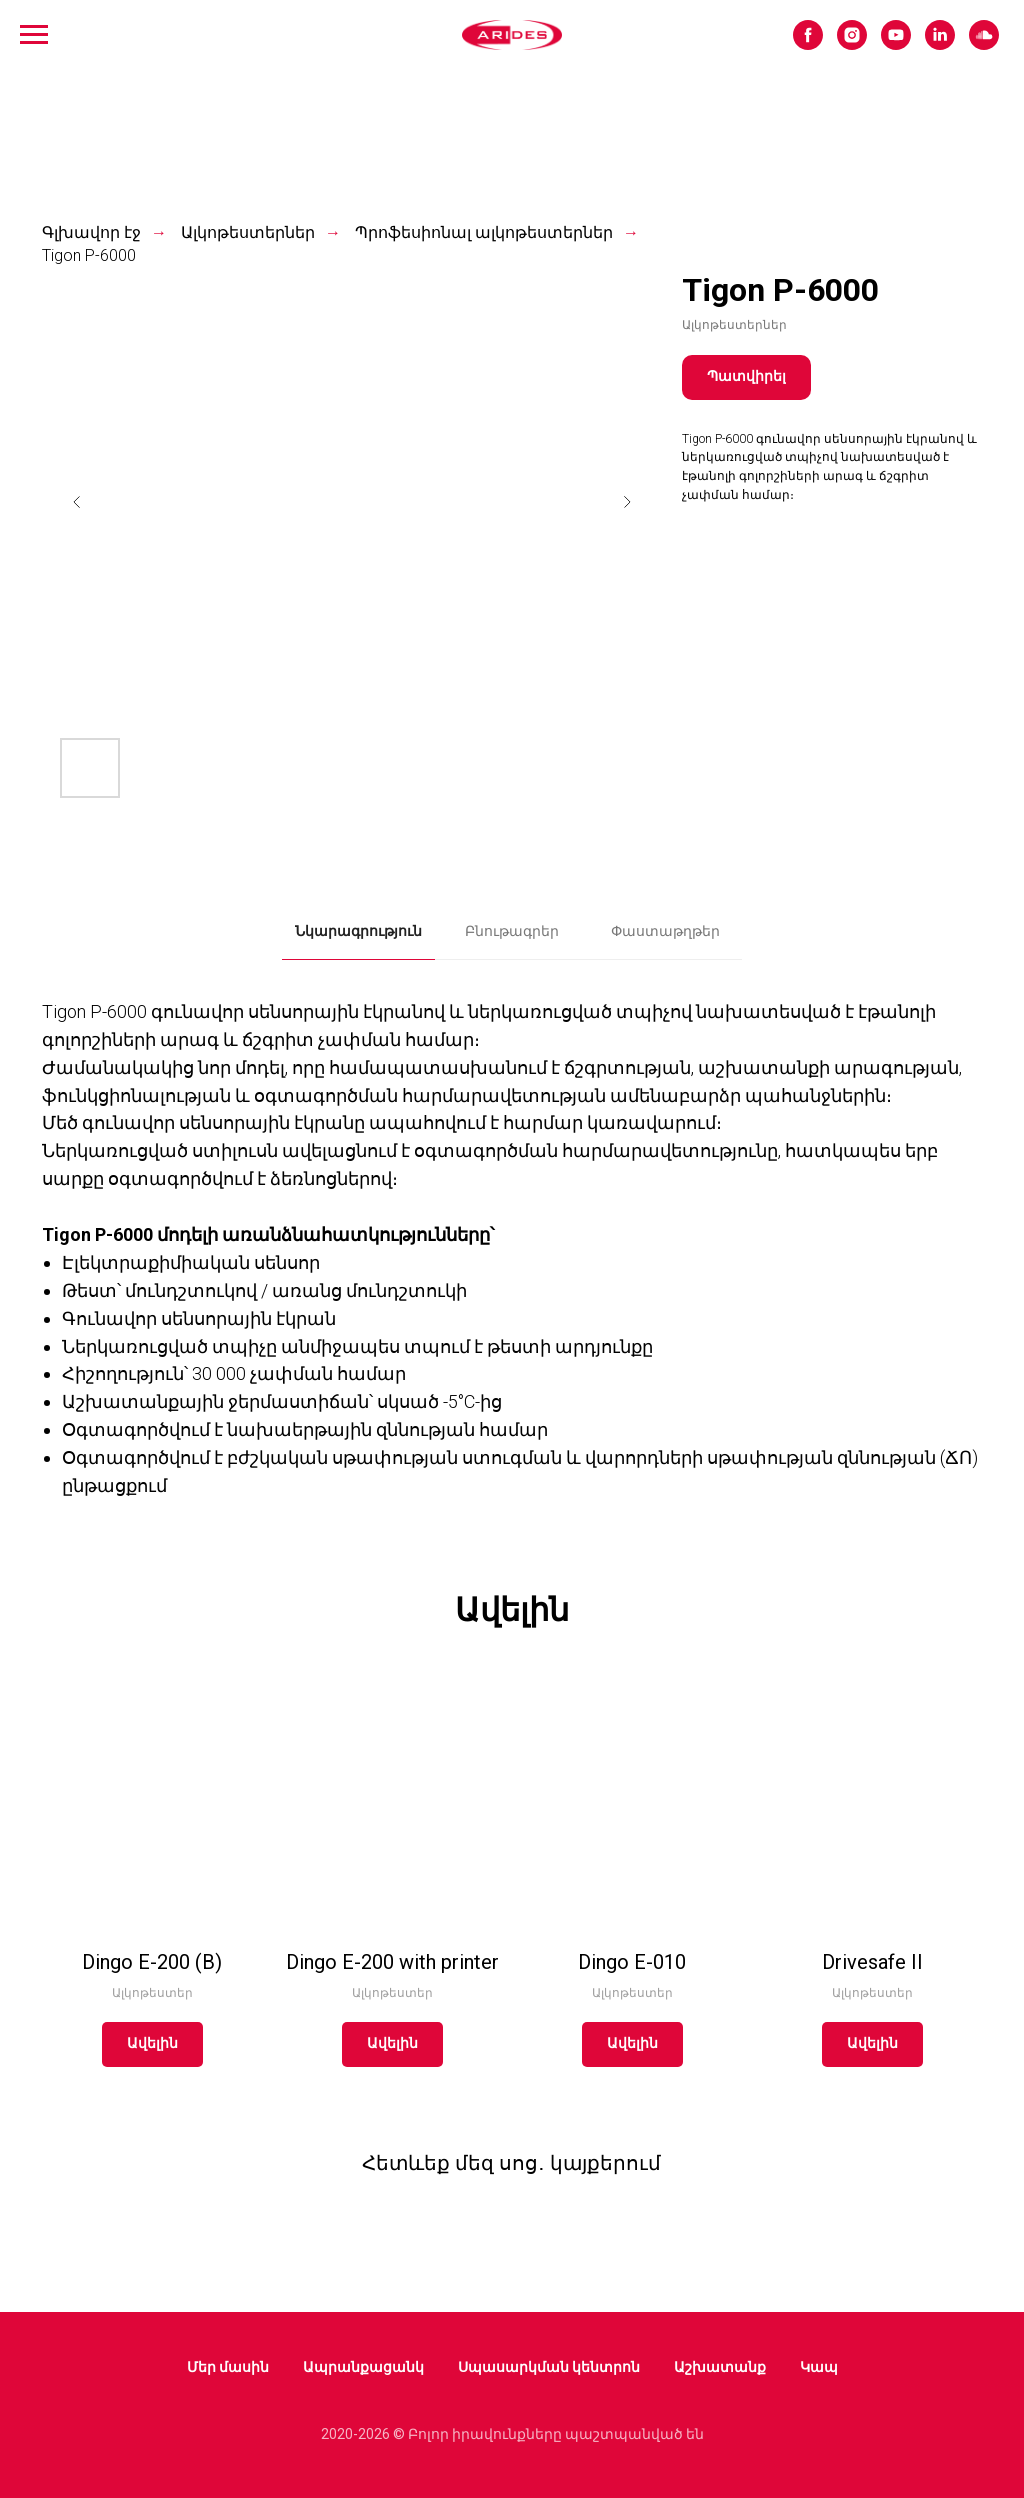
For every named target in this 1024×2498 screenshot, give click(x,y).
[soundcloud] (984, 44)
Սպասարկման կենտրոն (549, 2367)
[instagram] (852, 44)
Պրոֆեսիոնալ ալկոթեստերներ (484, 232)
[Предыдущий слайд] (77, 502)
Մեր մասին (228, 2367)
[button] (746, 377)
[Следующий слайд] (627, 502)
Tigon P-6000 (89, 255)
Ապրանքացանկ (363, 2367)
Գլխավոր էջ (91, 232)
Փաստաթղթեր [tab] (665, 931)
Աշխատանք (720, 2367)
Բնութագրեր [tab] (512, 931)
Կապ (819, 2367)
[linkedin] (940, 44)
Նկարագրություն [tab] (358, 931)
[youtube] (896, 44)
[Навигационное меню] (34, 35)
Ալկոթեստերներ (248, 232)
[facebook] (808, 44)
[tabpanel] (512, 1253)
